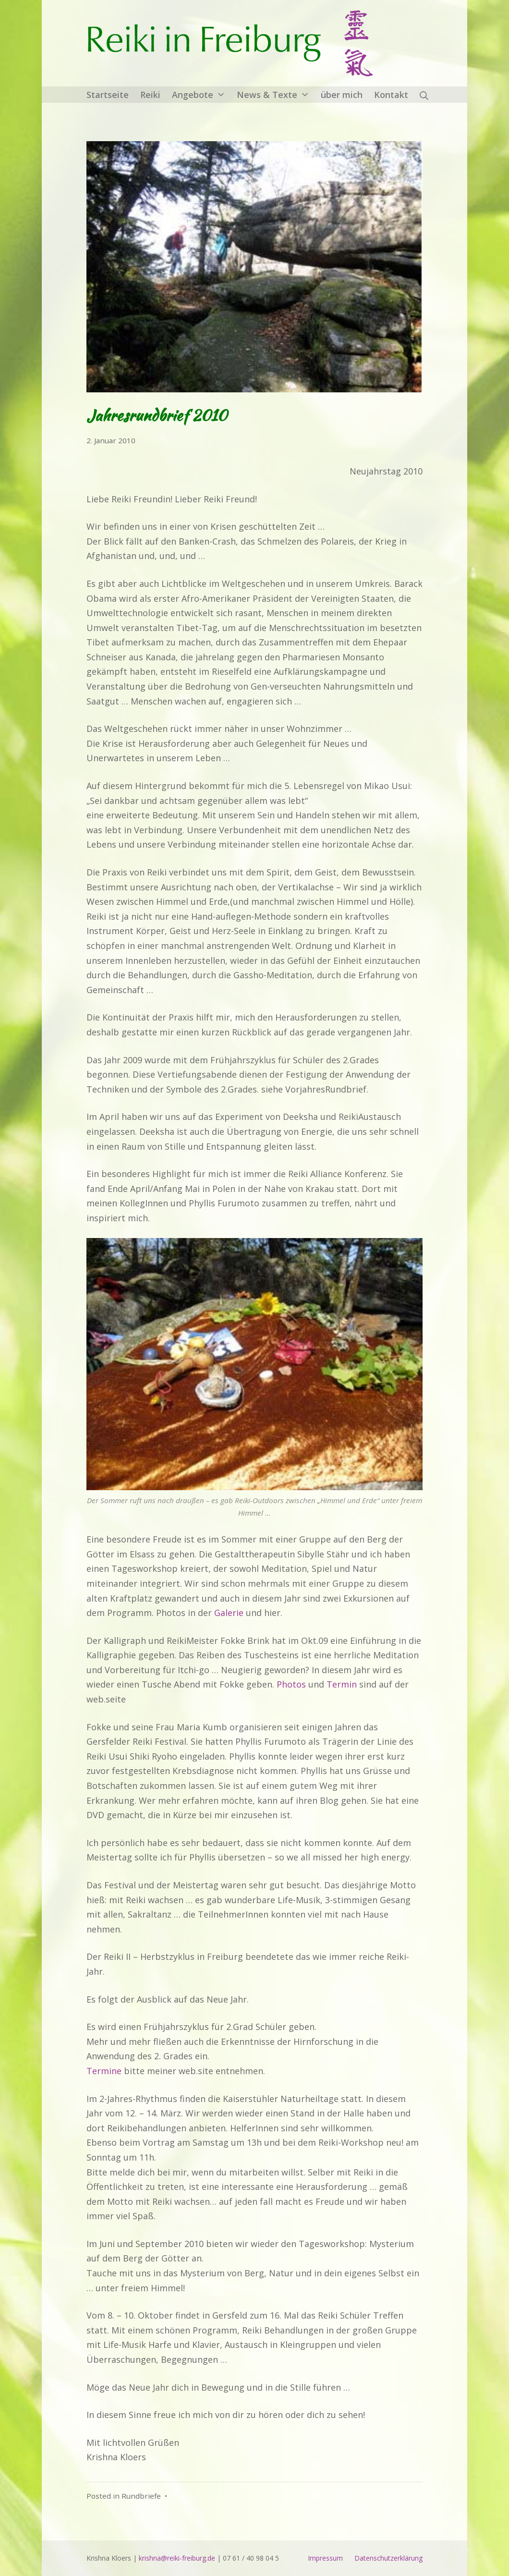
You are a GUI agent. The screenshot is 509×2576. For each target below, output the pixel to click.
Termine (103, 2071)
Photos (291, 1684)
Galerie (228, 1612)
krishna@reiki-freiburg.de (177, 2558)
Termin (342, 1684)
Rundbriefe (141, 2496)
